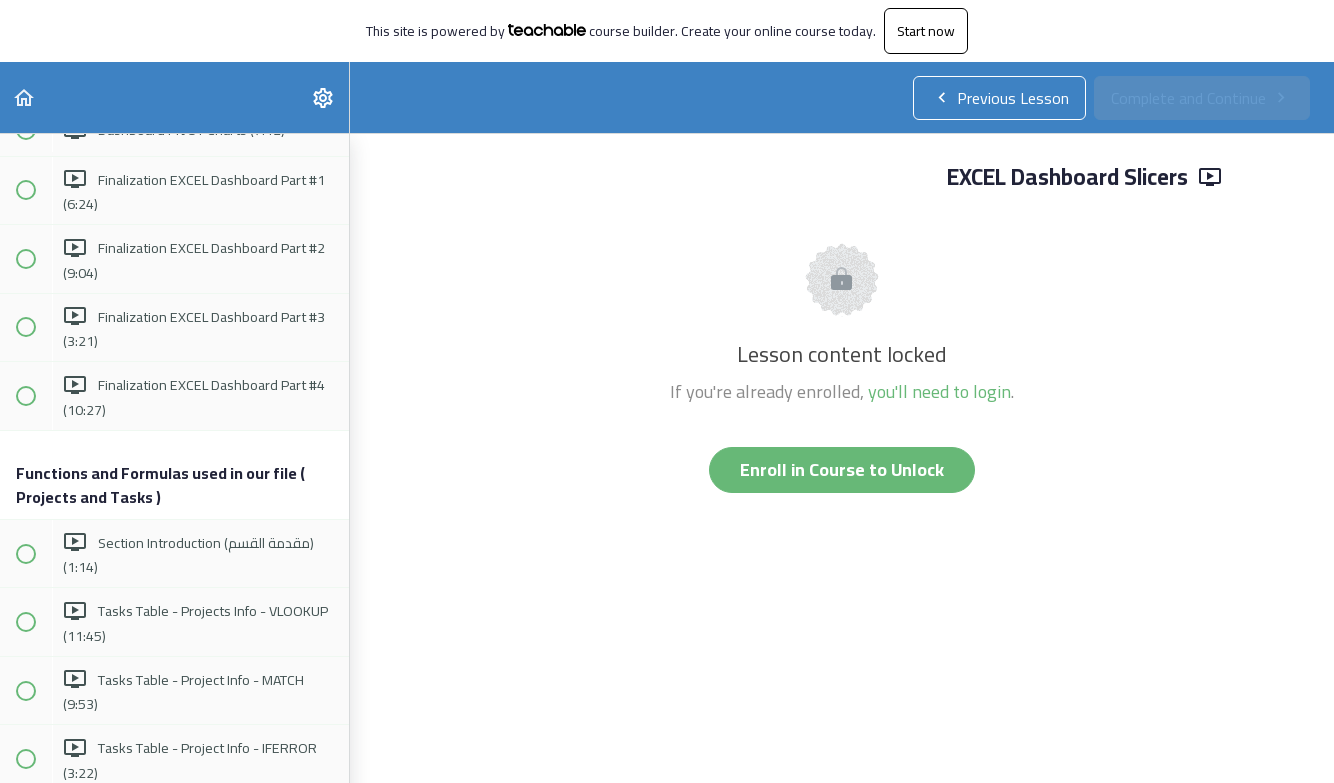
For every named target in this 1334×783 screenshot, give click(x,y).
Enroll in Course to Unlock (842, 469)
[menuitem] (324, 97)
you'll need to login (939, 391)
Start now (926, 31)
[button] (25, 97)
